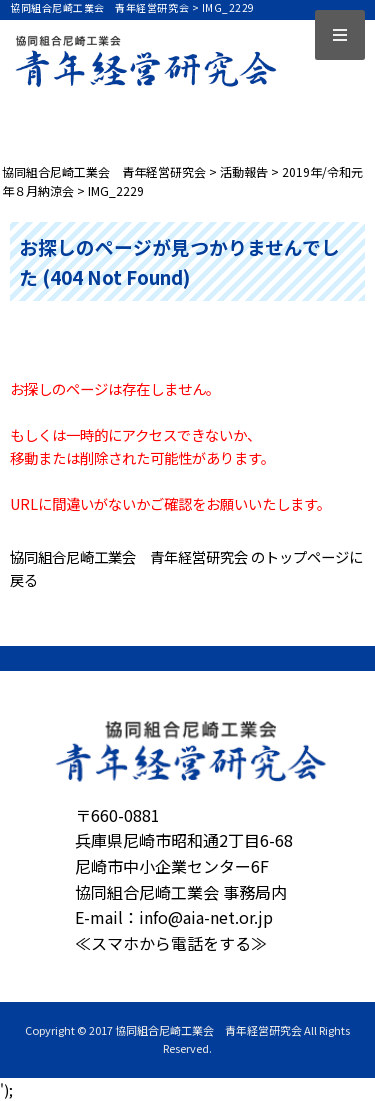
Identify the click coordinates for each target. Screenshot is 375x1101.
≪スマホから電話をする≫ (171, 943)
